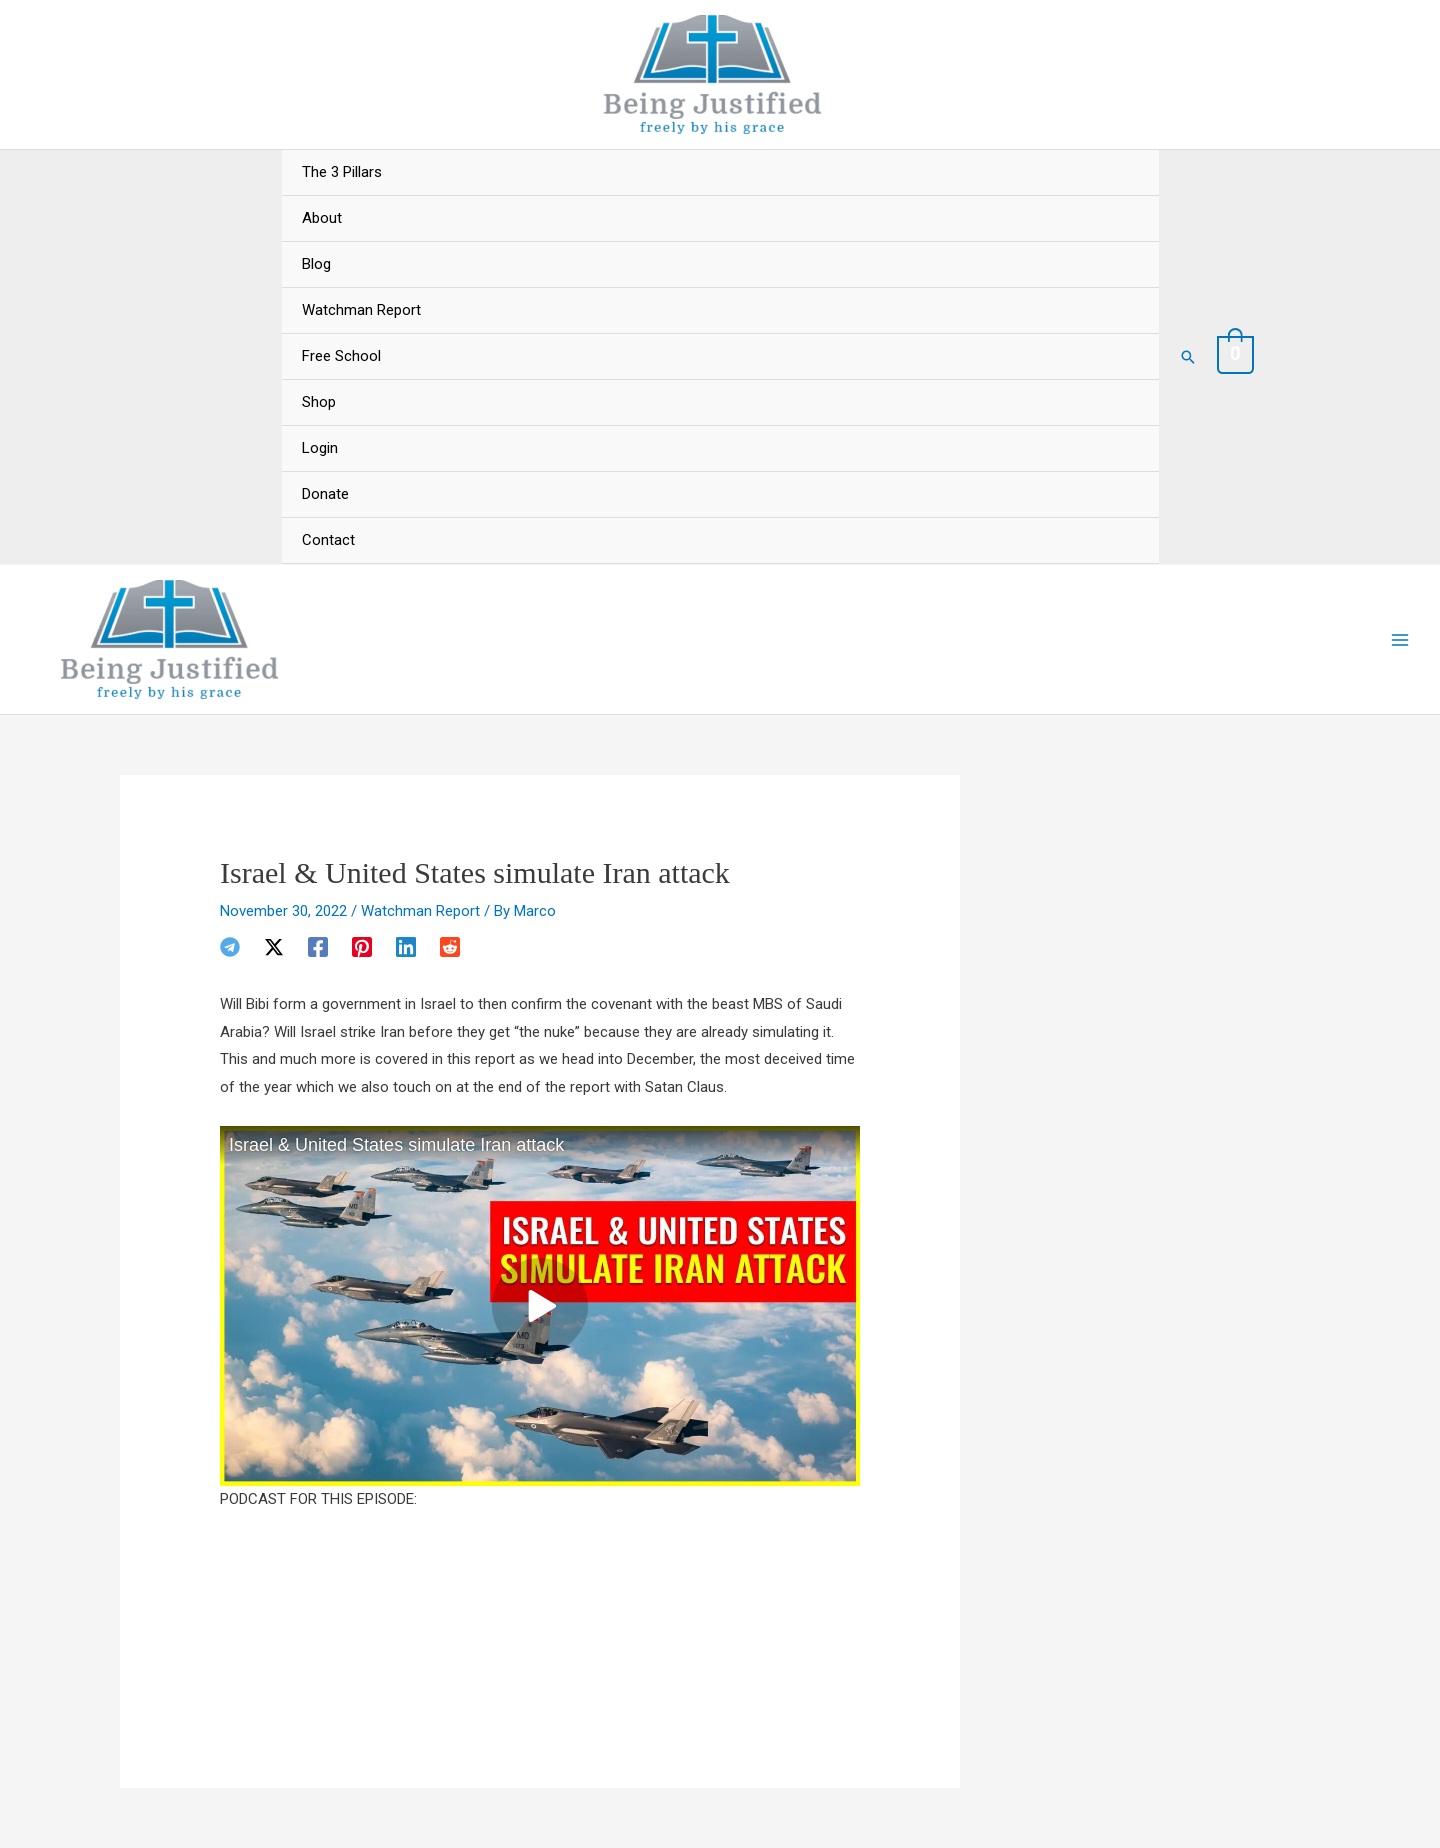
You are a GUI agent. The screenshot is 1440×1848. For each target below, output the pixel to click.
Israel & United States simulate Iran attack (396, 1145)
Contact (328, 540)
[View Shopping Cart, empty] (1236, 356)
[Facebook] (318, 947)
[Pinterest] (362, 947)
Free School (341, 356)
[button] (1188, 357)
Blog (316, 264)
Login (320, 448)
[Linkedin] (406, 947)
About (322, 218)
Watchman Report (361, 310)
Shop (319, 402)
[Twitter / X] (274, 947)
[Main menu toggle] (1399, 639)
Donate (325, 494)
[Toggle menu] (1123, 151)
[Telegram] (230, 947)
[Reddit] (450, 947)
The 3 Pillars (342, 172)
